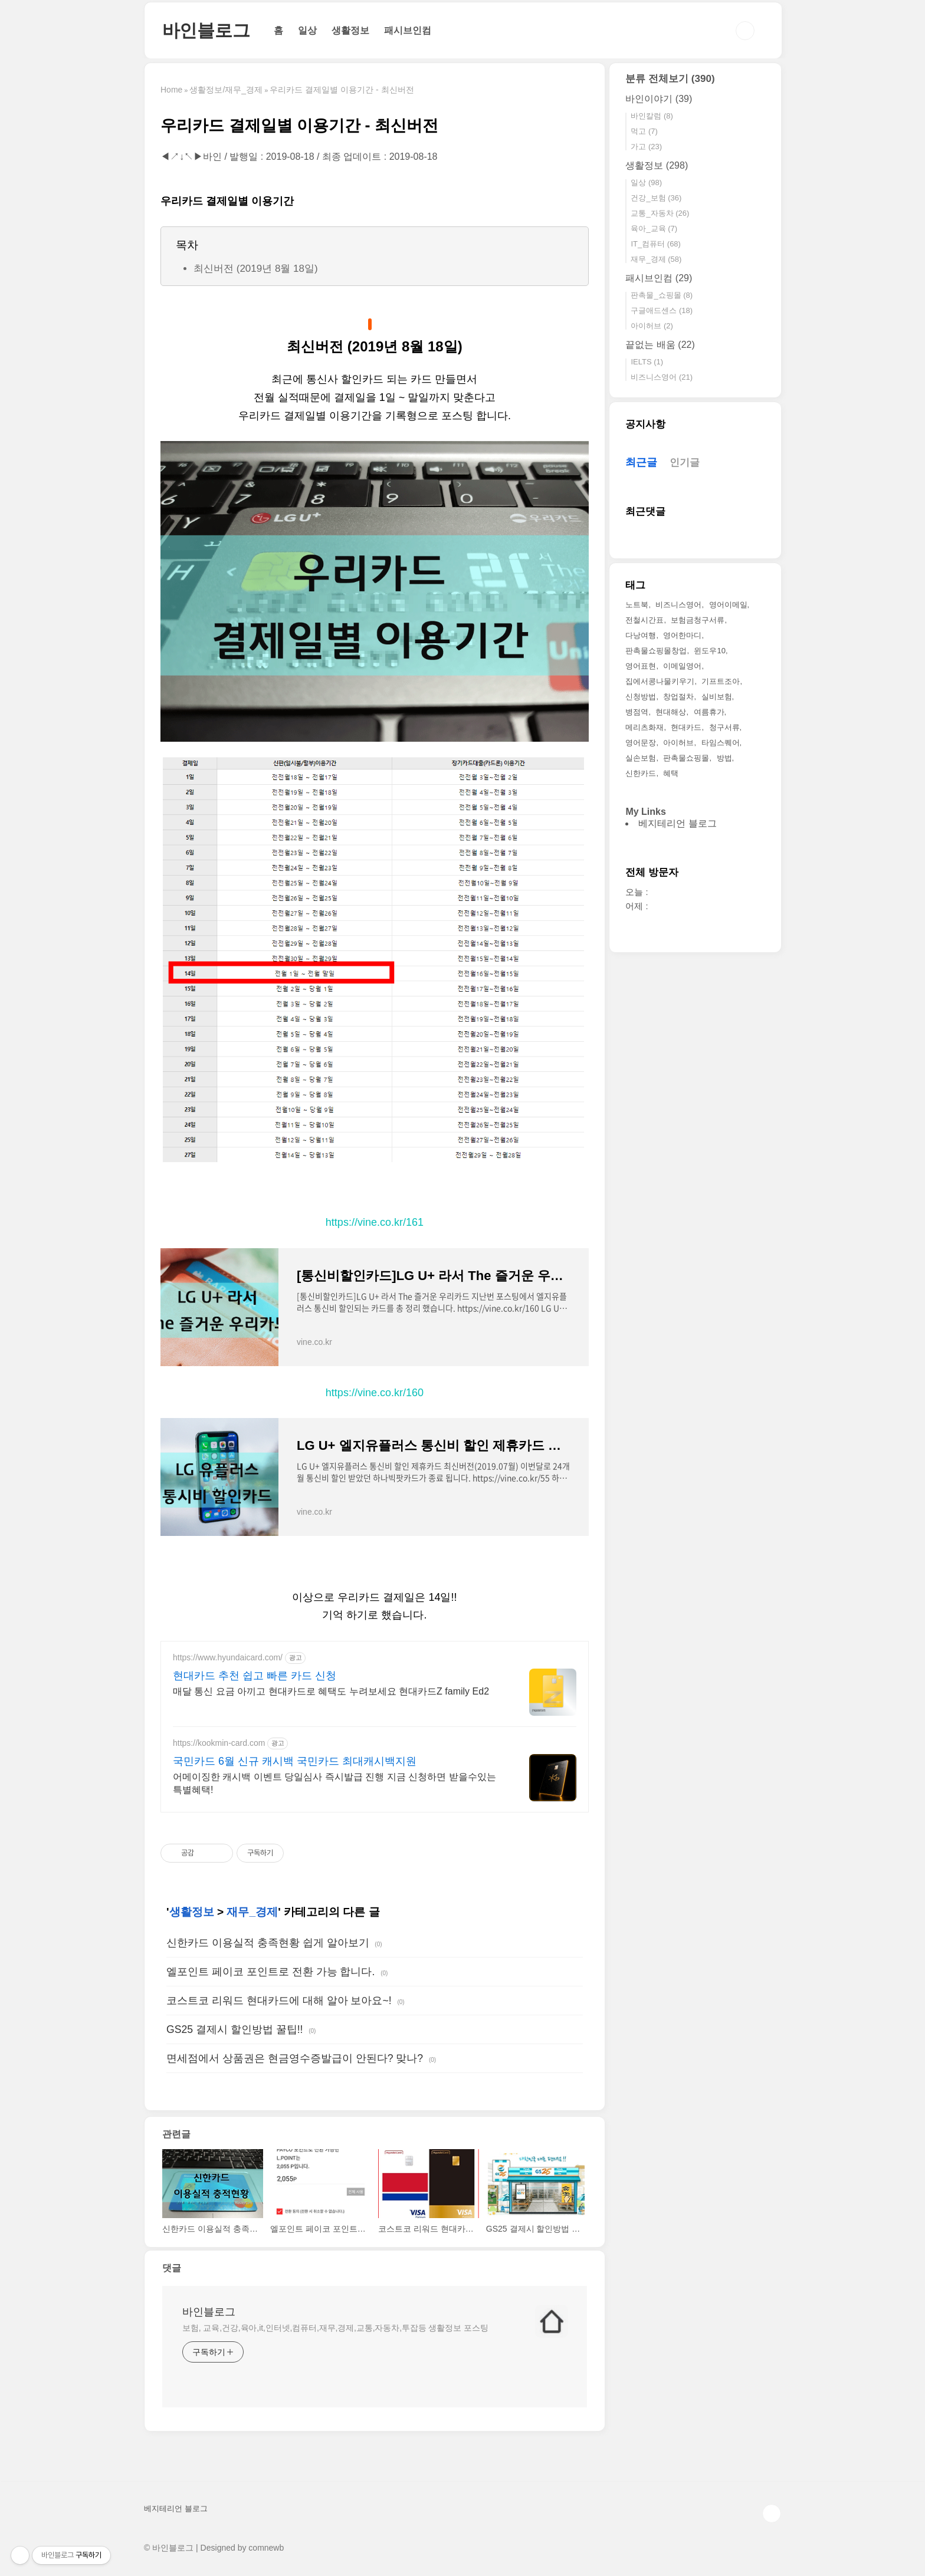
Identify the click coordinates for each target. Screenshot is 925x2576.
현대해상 (670, 712)
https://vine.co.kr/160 (375, 1393)
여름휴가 (709, 712)
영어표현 (640, 666)
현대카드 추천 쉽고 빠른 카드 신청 (254, 1676)
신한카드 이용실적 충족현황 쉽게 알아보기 (267, 1943)
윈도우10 (709, 650)
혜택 (670, 773)
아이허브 (652, 325)
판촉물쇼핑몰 (686, 758)
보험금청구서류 (697, 620)
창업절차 (678, 696)
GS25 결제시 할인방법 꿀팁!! (234, 2029)
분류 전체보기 (669, 78)
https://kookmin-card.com (219, 1743)
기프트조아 (720, 681)
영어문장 (640, 742)
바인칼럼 (652, 115)
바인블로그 (206, 30)
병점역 (636, 712)
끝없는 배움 (659, 345)
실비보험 (716, 696)
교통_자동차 (660, 213)
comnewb (266, 2547)
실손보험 (640, 758)
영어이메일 (728, 604)
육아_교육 (654, 228)
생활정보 (350, 30)
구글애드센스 (662, 310)
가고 (646, 146)
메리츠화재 (644, 727)
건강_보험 (656, 197)
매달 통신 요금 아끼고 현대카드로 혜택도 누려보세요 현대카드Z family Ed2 (331, 1691)
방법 (724, 758)
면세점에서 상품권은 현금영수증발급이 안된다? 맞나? (294, 2058)
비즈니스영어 (662, 377)
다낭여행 (640, 635)
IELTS (647, 361)
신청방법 (640, 696)
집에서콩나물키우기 (659, 681)
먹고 (644, 131)
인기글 (685, 462)
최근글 (641, 462)
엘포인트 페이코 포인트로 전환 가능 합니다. (270, 1972)
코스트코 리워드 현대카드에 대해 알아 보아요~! (279, 2000)
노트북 (636, 604)
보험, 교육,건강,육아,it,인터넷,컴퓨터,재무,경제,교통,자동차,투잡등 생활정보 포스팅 (335, 2327)
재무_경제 (252, 1912)
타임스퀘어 (720, 742)
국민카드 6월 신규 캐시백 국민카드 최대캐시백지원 (294, 1761)
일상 (307, 30)
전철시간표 (644, 620)
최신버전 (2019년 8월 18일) (255, 268)
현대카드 (686, 727)
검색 (745, 31)
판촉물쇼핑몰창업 (656, 650)
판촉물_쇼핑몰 (662, 295)
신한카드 (640, 773)
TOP (771, 2513)
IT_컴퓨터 (656, 243)
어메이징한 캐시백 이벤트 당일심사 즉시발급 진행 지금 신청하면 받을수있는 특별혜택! (334, 1783)
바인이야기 (658, 99)
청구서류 (724, 727)
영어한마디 (682, 635)
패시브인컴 (407, 30)
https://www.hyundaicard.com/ (228, 1657)
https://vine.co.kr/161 (375, 1222)
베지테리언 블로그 (677, 823)
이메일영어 (682, 666)
